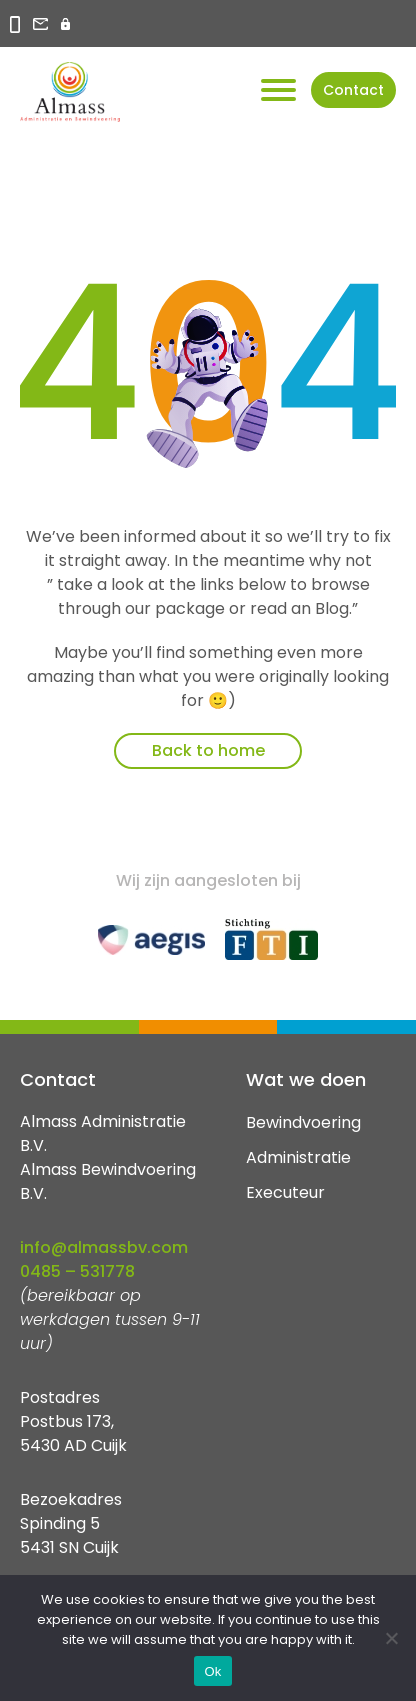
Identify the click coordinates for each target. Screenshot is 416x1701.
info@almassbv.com (104, 1247)
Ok (212, 1671)
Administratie (298, 1157)
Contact (353, 90)
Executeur (285, 1192)
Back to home (208, 750)
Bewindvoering (303, 1122)
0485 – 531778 (77, 1271)
